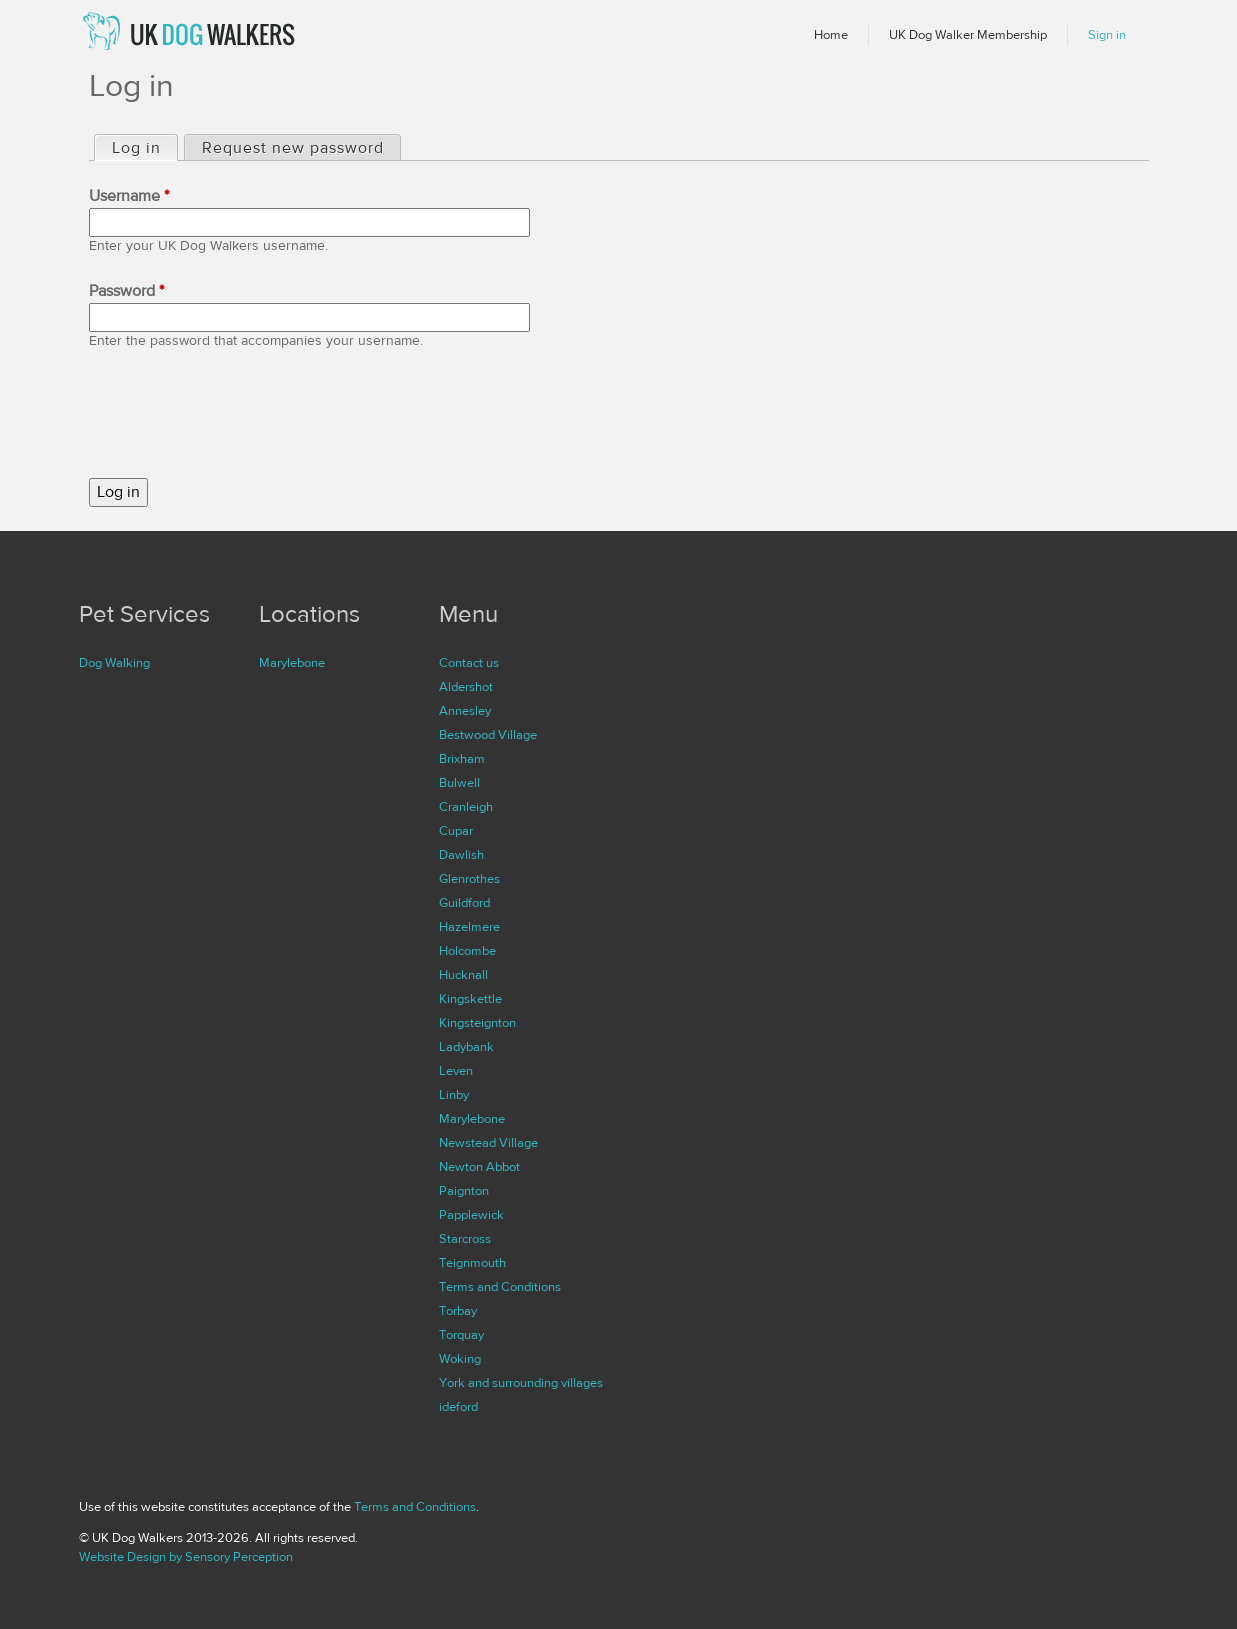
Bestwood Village (488, 735)
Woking (460, 1359)
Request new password (293, 148)
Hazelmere (469, 927)
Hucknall (463, 975)
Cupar (456, 831)
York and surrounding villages (521, 1383)
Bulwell (459, 783)
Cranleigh (466, 807)
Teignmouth (472, 1263)
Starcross (465, 1239)
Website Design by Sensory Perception (186, 1557)
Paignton (464, 1191)
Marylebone (292, 663)
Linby (454, 1095)
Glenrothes (469, 879)
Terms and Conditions (500, 1287)
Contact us (469, 663)
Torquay (461, 1335)
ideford (458, 1407)
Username (129, 196)
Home (831, 35)
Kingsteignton (477, 1023)
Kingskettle (470, 999)
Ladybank (466, 1047)
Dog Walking (114, 663)
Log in (144, 147)
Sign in (1107, 35)
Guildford (464, 903)
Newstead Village (488, 1143)
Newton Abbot (479, 1167)
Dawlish (461, 855)
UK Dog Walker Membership (968, 35)
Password (126, 291)
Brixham (462, 759)
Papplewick (471, 1215)
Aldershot (466, 687)
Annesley (465, 711)
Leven (456, 1071)
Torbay (458, 1311)
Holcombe (467, 951)
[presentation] (241, 415)
